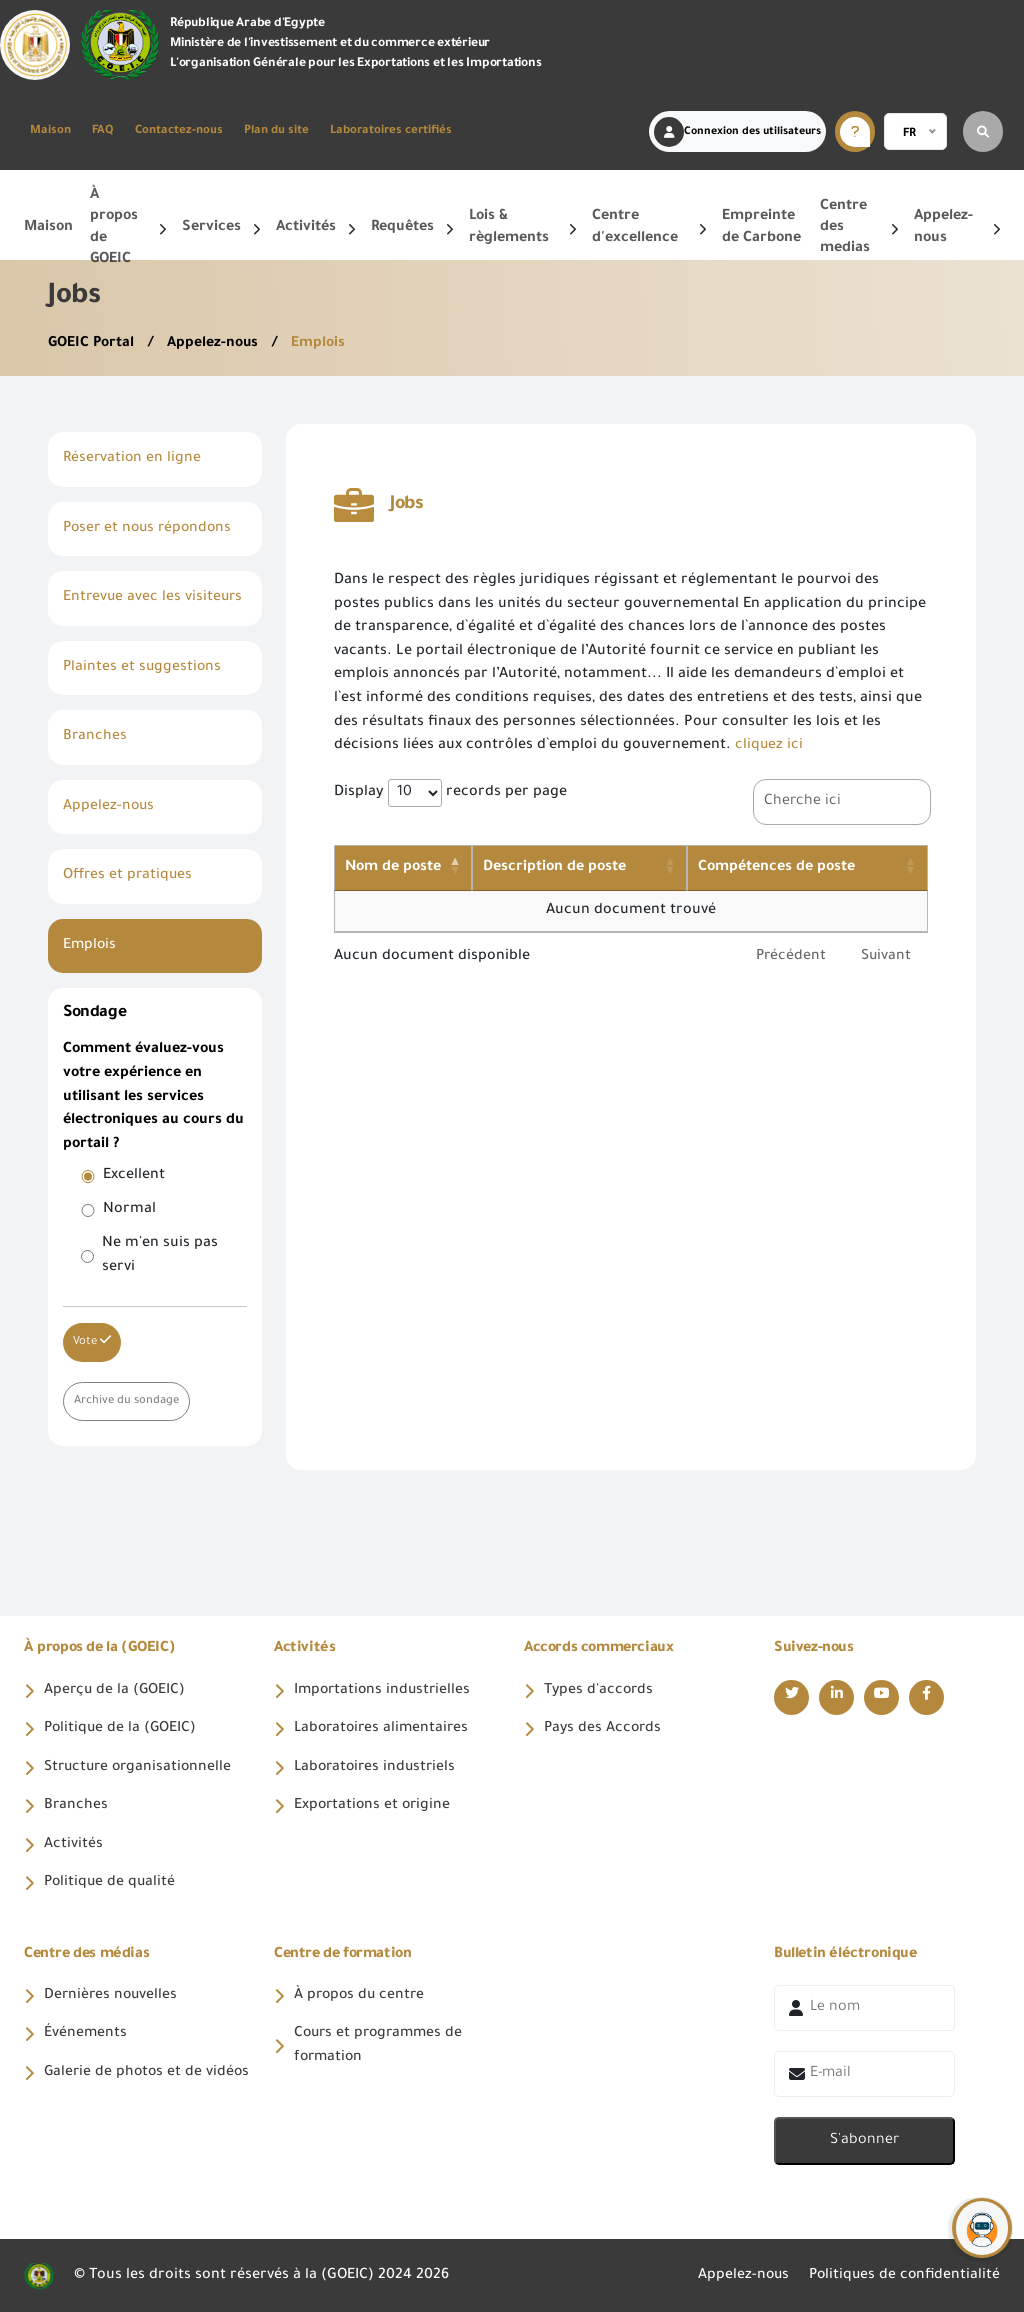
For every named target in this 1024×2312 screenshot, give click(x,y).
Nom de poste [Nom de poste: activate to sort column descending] (393, 867)
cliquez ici (769, 746)
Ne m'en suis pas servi (160, 1252)
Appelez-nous (216, 344)
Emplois (320, 344)
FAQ (103, 131)
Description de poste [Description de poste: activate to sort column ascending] (572, 867)
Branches (95, 735)
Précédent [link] (788, 957)
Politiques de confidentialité (902, 2274)
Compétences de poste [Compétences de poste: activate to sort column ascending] (790, 867)
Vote (92, 1336)
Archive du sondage (127, 1396)
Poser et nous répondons (151, 528)
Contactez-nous (179, 131)
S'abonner (864, 2139)
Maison (50, 131)
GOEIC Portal (93, 344)
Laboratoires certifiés (391, 131)
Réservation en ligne (133, 459)
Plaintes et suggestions (143, 666)
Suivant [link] (885, 957)
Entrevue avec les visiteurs (154, 597)
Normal (129, 1206)
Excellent (134, 1172)
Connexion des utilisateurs (737, 132)
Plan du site (276, 131)
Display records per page (450, 792)
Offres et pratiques (129, 873)
